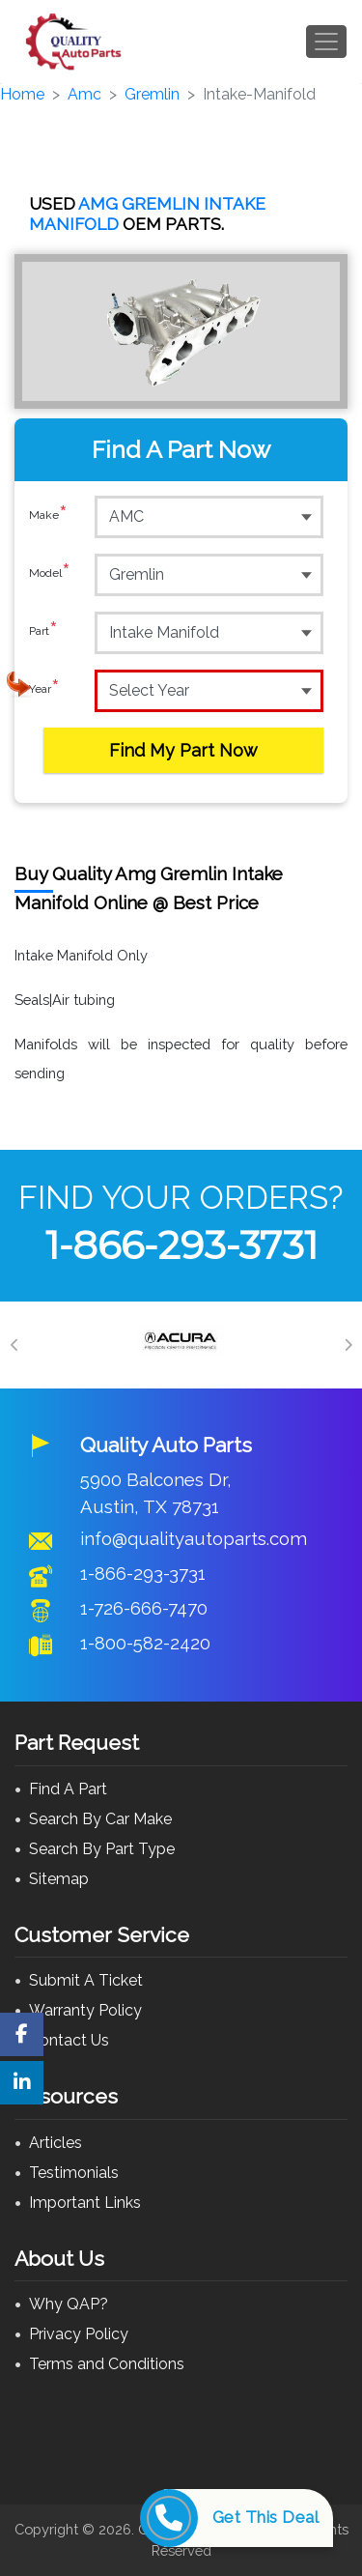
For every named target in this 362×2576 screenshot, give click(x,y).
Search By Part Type (102, 1849)
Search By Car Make (100, 1819)
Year (44, 690)
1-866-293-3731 (181, 1245)
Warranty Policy (85, 2010)
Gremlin (152, 94)
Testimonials (74, 2172)
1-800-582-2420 (145, 1642)
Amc (84, 94)
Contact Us (69, 2040)
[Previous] (14, 1345)
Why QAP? (68, 2304)
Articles (55, 2142)
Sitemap (59, 1879)
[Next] (347, 1345)
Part (43, 632)
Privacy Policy (78, 2334)
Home (22, 94)
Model (49, 574)
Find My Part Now (183, 750)
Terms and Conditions (106, 2364)
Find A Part (68, 1789)
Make (48, 516)
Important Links (85, 2202)
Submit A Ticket (86, 1980)
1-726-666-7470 (144, 1607)
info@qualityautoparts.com (193, 1538)
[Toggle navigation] (326, 41)
